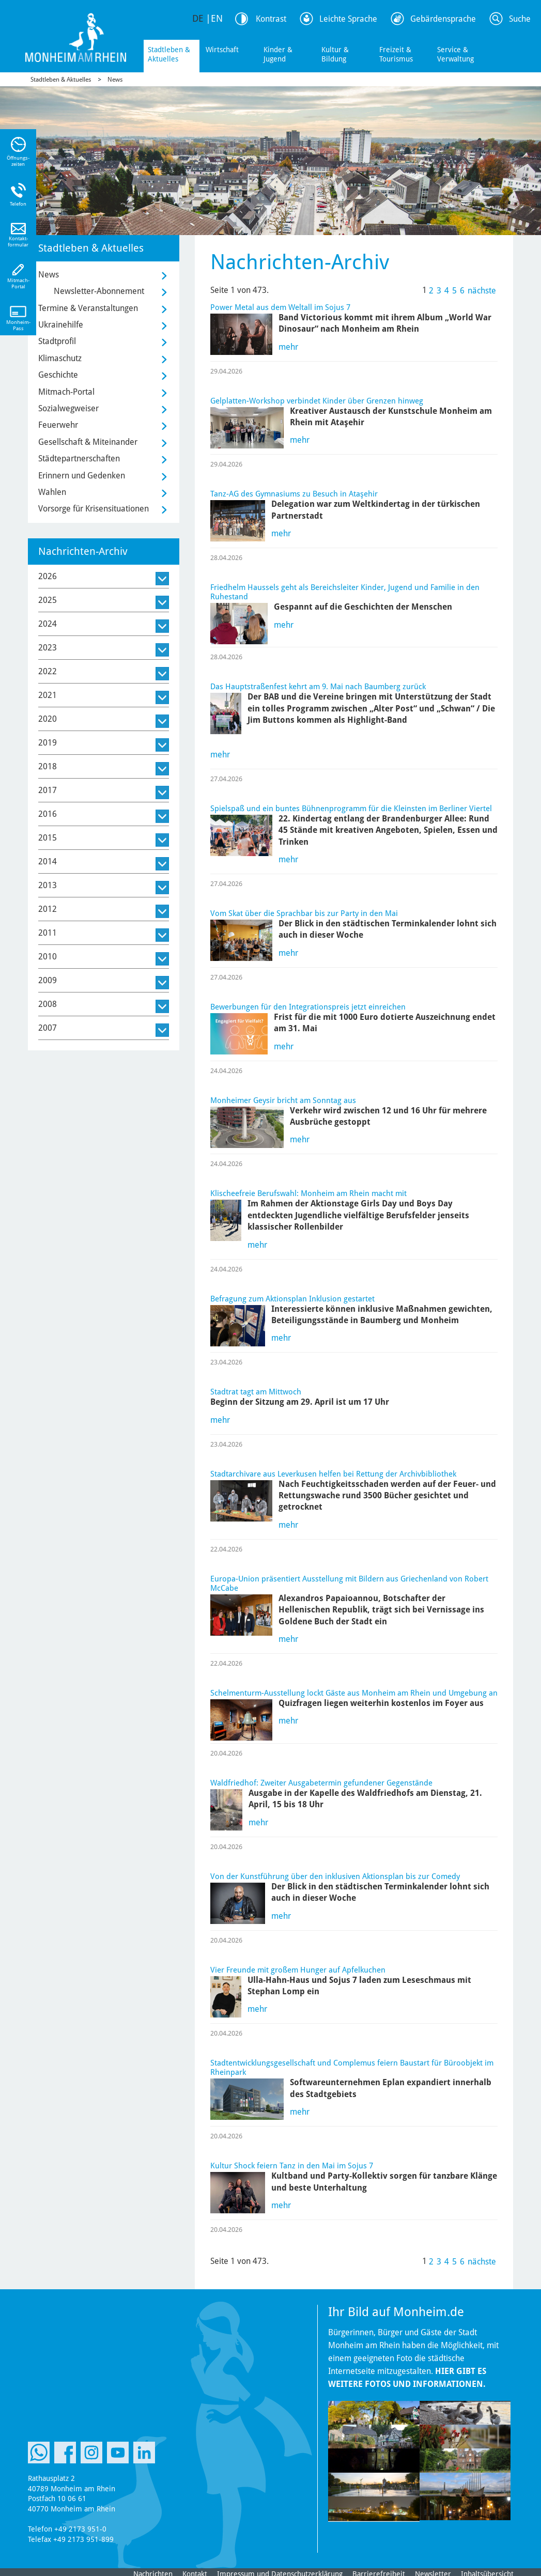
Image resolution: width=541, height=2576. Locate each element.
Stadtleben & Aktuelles (169, 54)
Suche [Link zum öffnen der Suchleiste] (520, 19)
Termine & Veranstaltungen (88, 308)
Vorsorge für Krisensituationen (93, 509)
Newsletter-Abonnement (99, 291)
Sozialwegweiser (68, 408)
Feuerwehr (58, 425)
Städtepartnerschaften (79, 458)
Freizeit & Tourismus (396, 54)
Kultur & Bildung (335, 54)
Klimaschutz (60, 358)
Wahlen (52, 492)
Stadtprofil (57, 341)
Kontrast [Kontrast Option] (271, 19)
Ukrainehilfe (60, 325)
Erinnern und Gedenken (81, 475)
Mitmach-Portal (66, 392)
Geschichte (58, 375)
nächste (482, 291)
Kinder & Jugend (278, 54)
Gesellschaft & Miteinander (87, 442)
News (114, 79)
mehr (288, 347)
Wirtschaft (222, 49)
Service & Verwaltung (455, 54)
